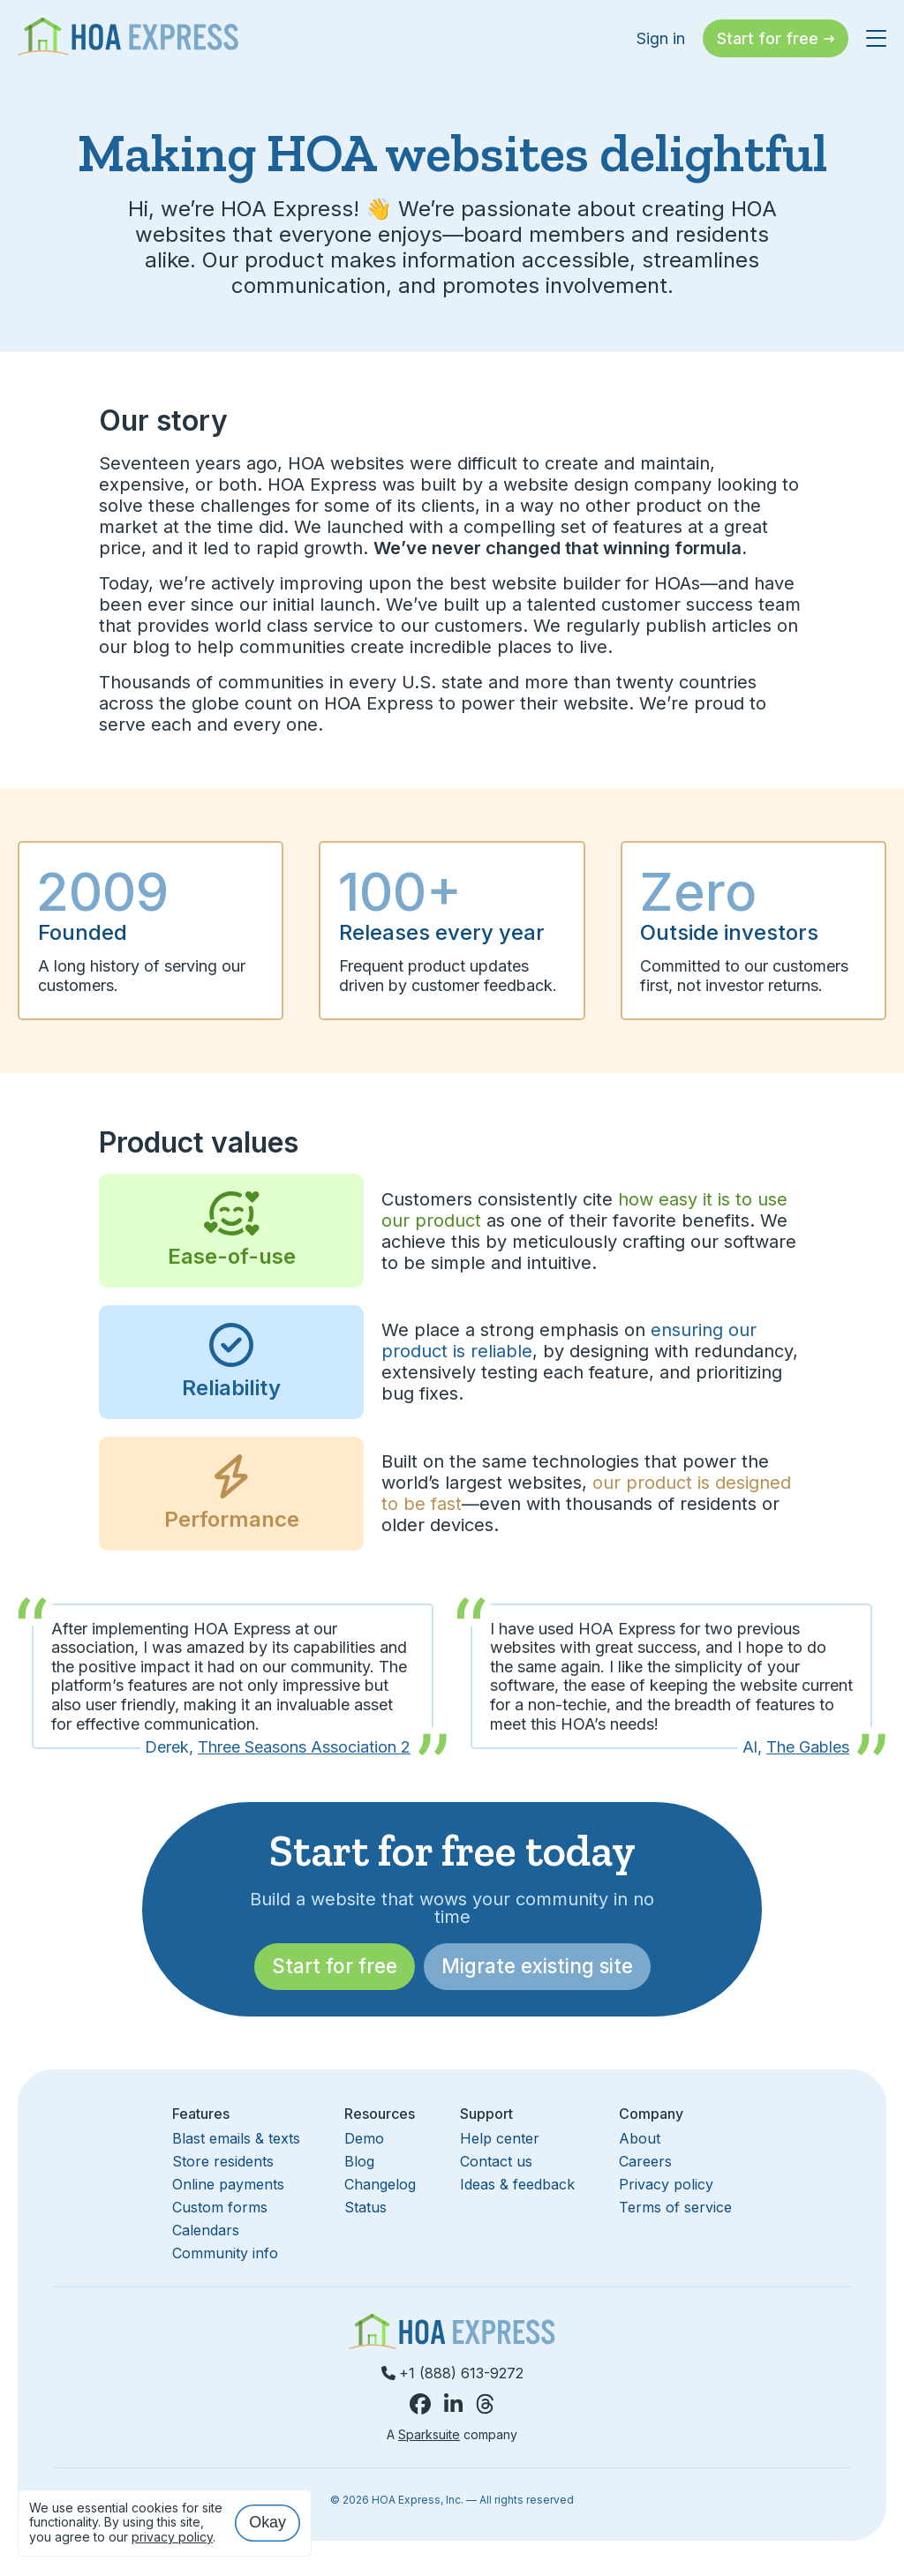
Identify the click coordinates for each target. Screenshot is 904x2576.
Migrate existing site (537, 1966)
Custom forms (219, 2207)
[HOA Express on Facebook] (420, 2404)
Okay (267, 2522)
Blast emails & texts (236, 2138)
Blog (359, 2161)
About (639, 2138)
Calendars (205, 2230)
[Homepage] (128, 38)
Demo (364, 2138)
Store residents (223, 2161)
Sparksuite (429, 2434)
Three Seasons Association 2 (304, 1747)
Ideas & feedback (517, 2184)
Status (365, 2207)
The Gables (807, 1747)
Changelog (380, 2184)
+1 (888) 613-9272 (452, 2373)
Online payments (228, 2184)
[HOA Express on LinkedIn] (453, 2404)
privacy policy (172, 2536)
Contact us (496, 2161)
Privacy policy (666, 2184)
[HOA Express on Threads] (485, 2404)
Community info (225, 2253)
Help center (499, 2138)
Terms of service (675, 2207)
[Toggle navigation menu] (876, 29)
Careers (645, 2161)
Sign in (661, 39)
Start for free (334, 1966)
